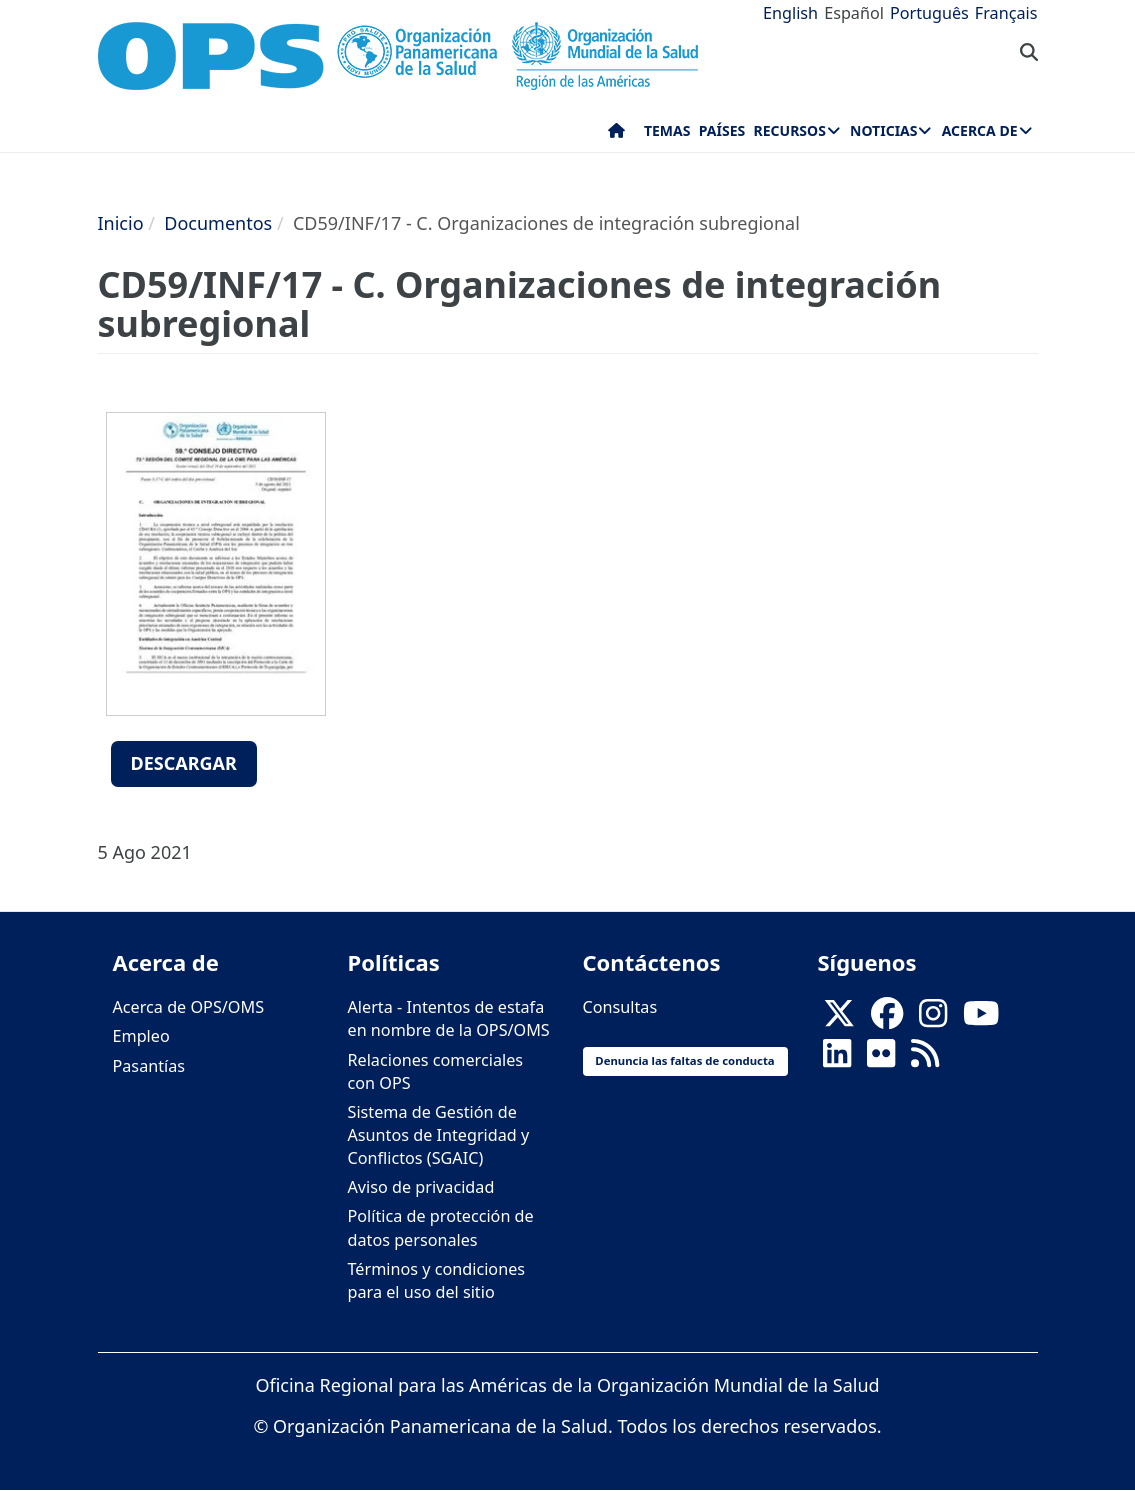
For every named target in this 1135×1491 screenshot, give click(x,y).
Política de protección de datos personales (441, 1227)
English (790, 13)
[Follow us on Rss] (925, 1060)
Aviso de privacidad (421, 1187)
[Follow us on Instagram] (933, 1019)
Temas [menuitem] (667, 130)
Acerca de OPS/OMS (189, 1007)
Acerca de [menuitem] (980, 130)
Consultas (620, 1007)
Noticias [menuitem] (883, 130)
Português (929, 13)
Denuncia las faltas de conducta (684, 1060)
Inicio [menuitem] (616, 135)
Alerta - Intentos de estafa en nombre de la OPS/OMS (449, 1018)
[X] (839, 1019)
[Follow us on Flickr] (881, 1060)
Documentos (218, 223)
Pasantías (149, 1066)
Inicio (121, 223)
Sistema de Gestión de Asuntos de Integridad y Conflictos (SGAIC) (439, 1135)
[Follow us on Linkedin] (837, 1060)
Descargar (184, 763)
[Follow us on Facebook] (887, 1019)
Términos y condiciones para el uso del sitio (437, 1280)
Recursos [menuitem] (790, 130)
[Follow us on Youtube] (981, 1019)
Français (1006, 13)
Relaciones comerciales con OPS (436, 1071)
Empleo (141, 1036)
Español (854, 13)
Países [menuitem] (722, 130)
